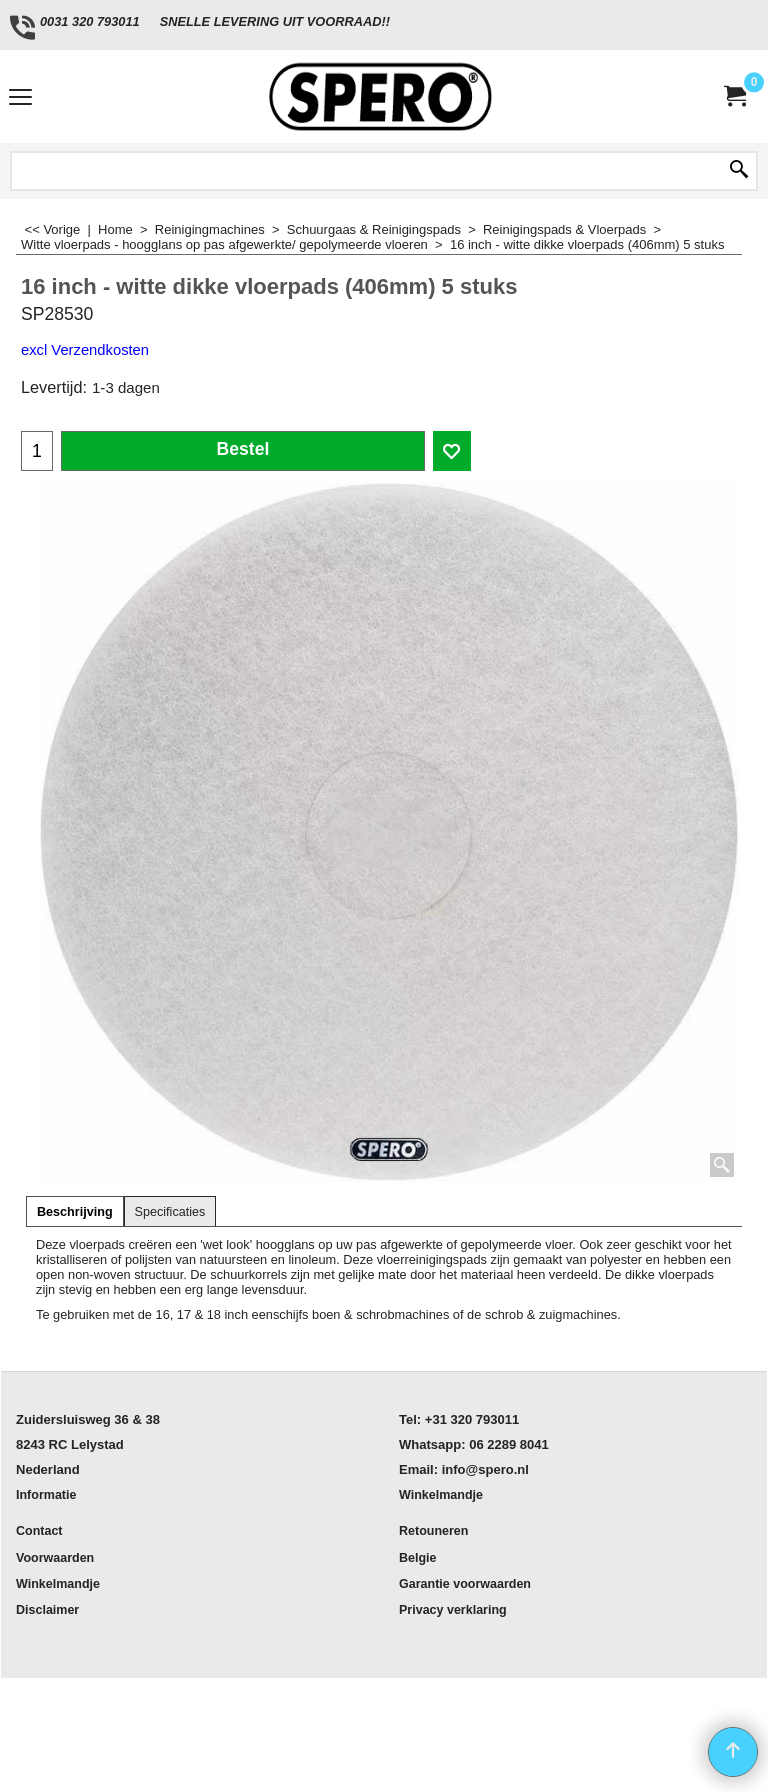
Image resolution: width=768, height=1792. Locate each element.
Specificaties (170, 1212)
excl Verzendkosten (85, 350)
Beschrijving (75, 1212)
